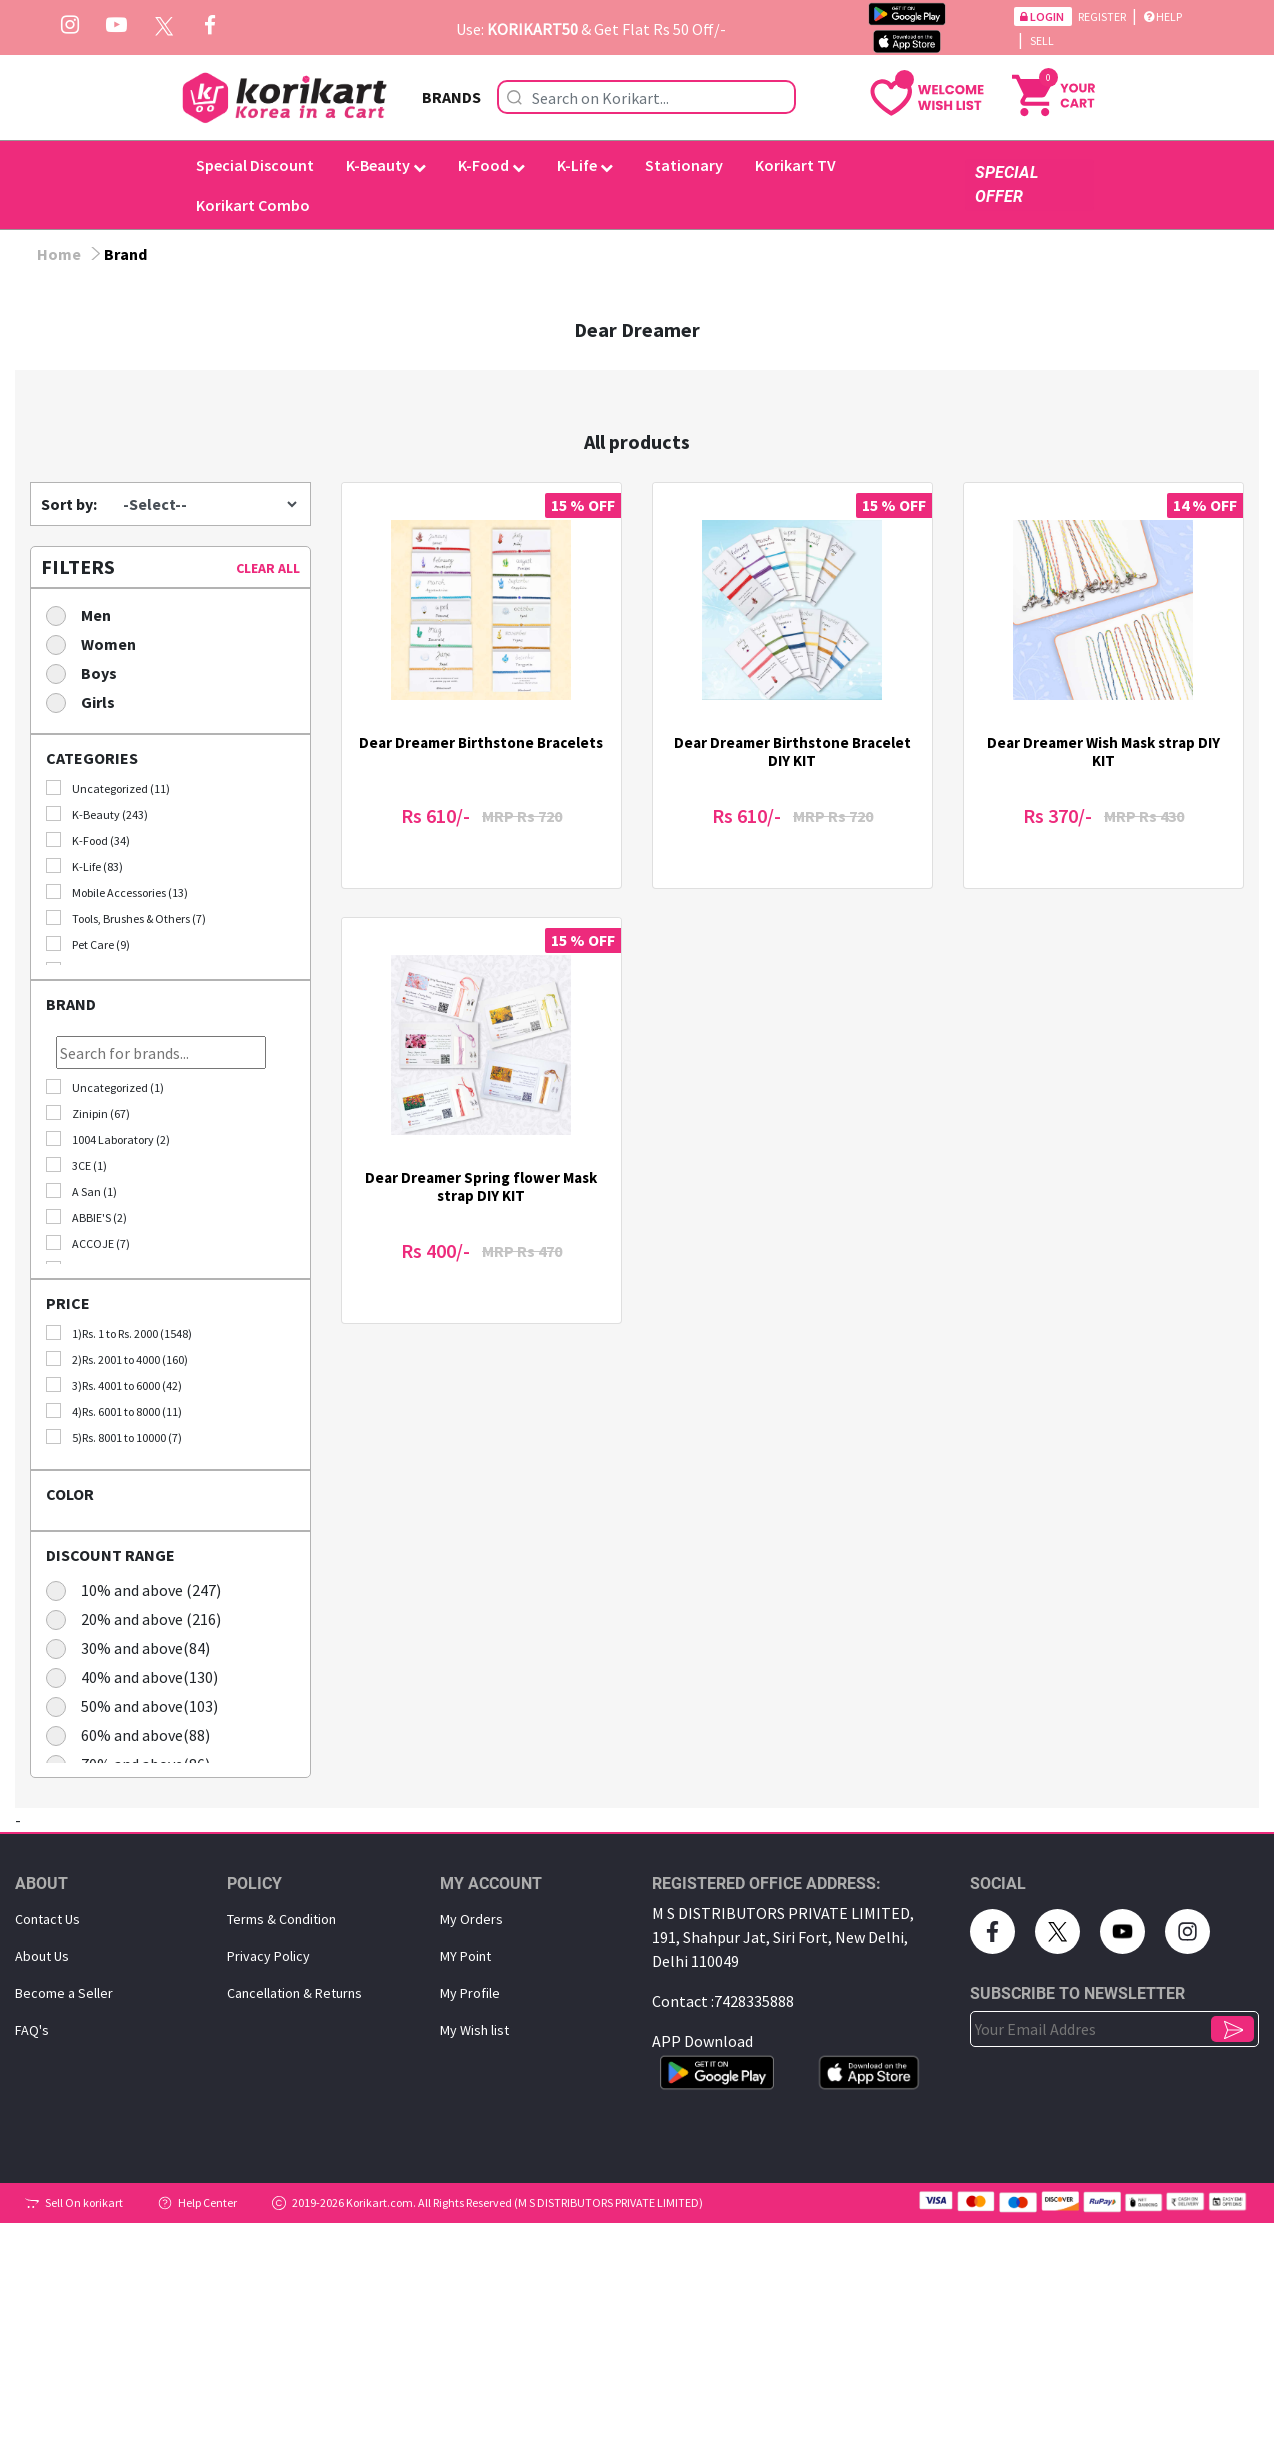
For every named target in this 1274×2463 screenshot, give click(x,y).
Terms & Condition (281, 1919)
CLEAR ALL (268, 568)
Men (85, 614)
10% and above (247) (140, 1589)
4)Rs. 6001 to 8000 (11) (114, 1411)
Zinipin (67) (88, 1113)
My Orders (471, 1919)
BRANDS (451, 97)
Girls (87, 701)
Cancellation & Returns (294, 1993)
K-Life (585, 165)
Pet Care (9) (88, 944)
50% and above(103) (138, 1705)
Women (97, 643)
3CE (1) (76, 1165)
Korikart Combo (253, 205)
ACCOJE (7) (88, 1243)
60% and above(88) (134, 1734)
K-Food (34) (88, 840)
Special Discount (255, 165)
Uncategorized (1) (105, 1087)
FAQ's (32, 2030)
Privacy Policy (268, 1956)
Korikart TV (795, 165)
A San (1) (81, 1191)
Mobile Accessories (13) (117, 892)
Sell (1042, 40)
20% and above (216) (140, 1618)
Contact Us (47, 1919)
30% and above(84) (134, 1647)
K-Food (491, 165)
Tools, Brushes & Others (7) (126, 918)
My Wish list (474, 2030)
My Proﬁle (470, 1993)
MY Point (465, 1956)
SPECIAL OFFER (1006, 184)
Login (1043, 16)
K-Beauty (386, 165)
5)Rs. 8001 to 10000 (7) (114, 1437)
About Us (42, 1956)
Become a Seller (64, 1993)
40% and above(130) (138, 1676)
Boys (88, 672)
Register (1103, 16)
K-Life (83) (84, 866)
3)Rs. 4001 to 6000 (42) (114, 1385)
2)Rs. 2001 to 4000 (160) (117, 1359)
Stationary (684, 165)
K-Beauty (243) (97, 814)
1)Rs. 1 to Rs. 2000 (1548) (119, 1333)
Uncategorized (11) (108, 788)
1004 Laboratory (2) (108, 1139)
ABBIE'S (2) (86, 1217)
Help (1163, 16)
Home (59, 254)
